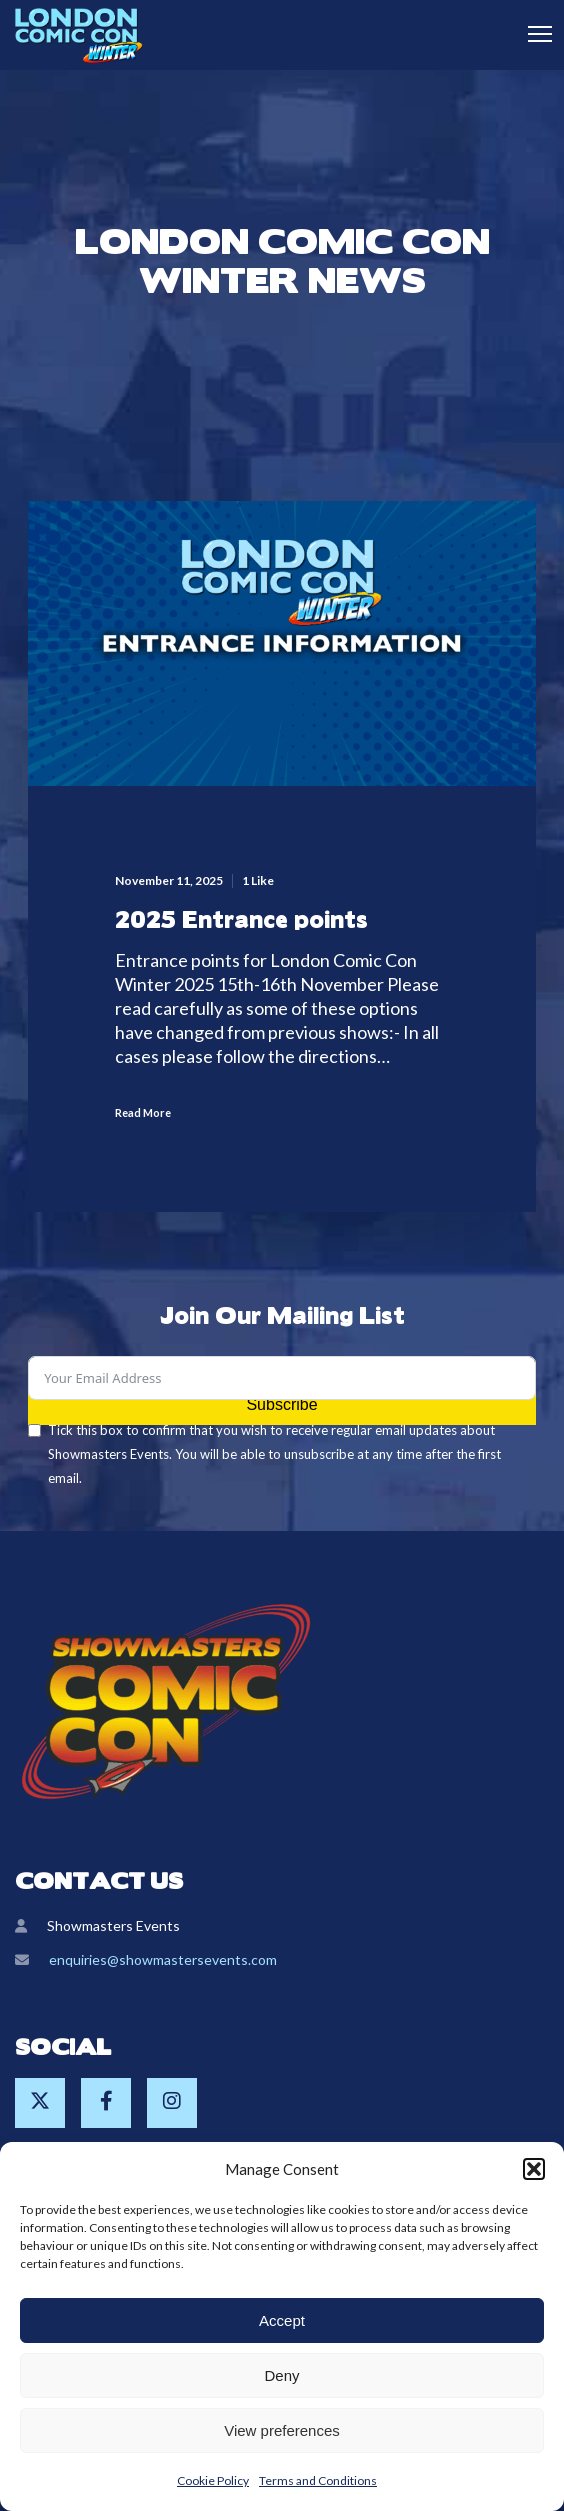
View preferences (282, 2430)
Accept (282, 2320)
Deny (281, 2375)
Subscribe (281, 1404)
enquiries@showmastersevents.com (163, 1959)
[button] (534, 2169)
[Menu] (531, 35)
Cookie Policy (213, 2480)
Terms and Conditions (318, 2480)
